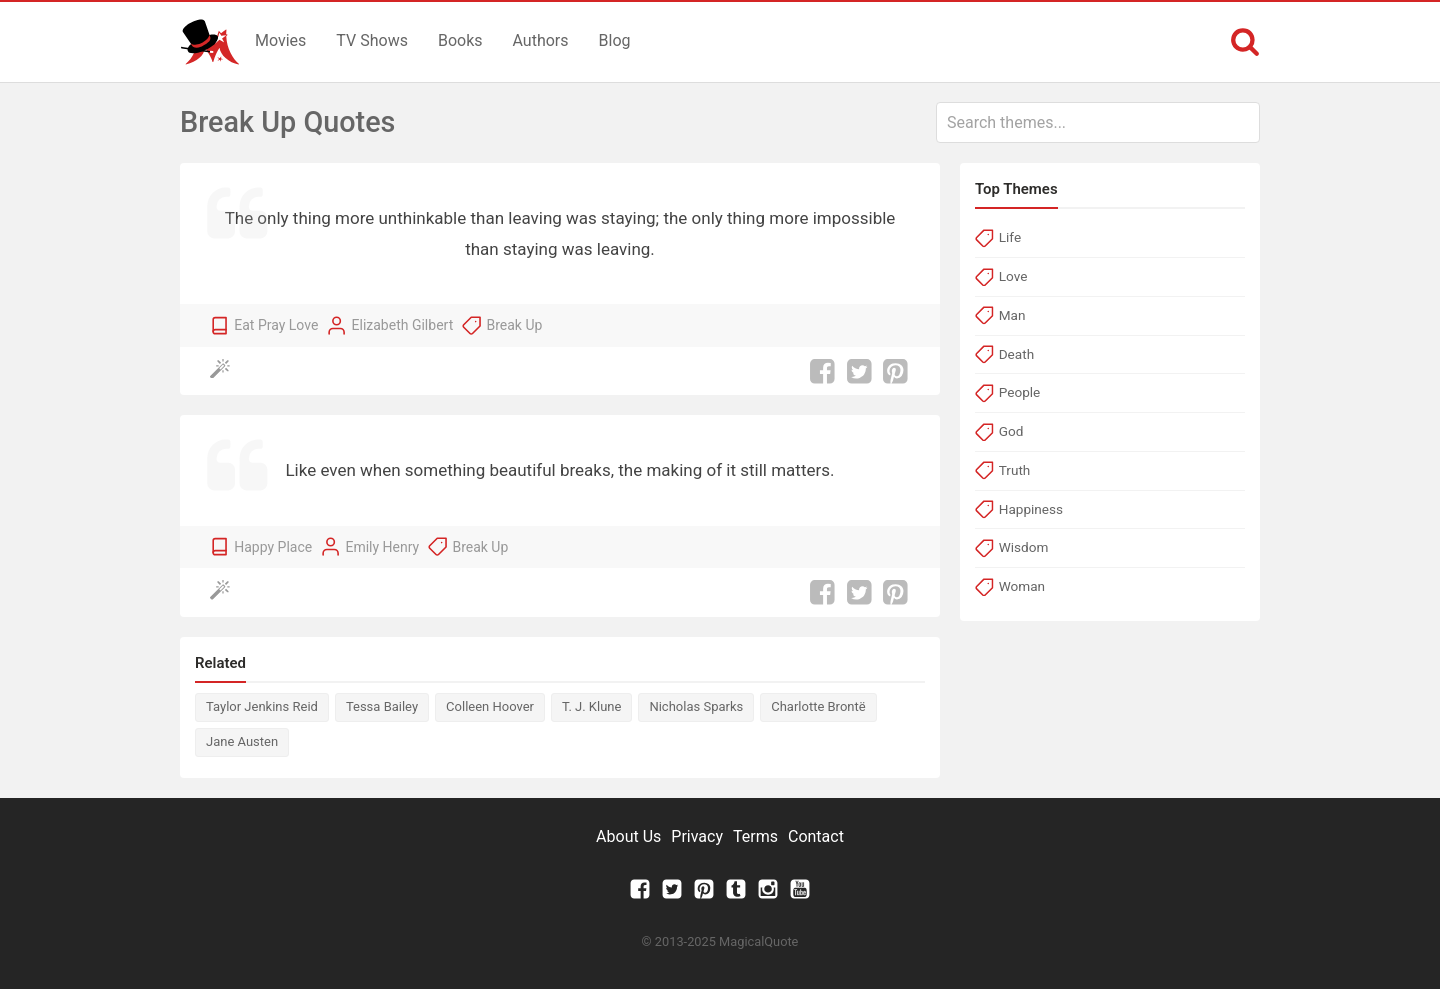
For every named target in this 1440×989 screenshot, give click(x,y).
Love (1013, 276)
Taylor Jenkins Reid (262, 706)
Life (1010, 237)
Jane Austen (242, 741)
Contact (816, 836)
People (1020, 392)
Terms (755, 836)
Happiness (1031, 509)
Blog (615, 40)
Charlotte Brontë (818, 706)
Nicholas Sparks (696, 706)
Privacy (697, 836)
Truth (1015, 470)
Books (460, 40)
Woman (1022, 586)
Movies (280, 40)
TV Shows (372, 40)
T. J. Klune (591, 706)
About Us (628, 836)
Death (1016, 354)
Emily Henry (382, 547)
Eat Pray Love (276, 325)
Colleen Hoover (490, 706)
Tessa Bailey (382, 706)
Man (1012, 315)
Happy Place (273, 547)
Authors (541, 40)
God (1011, 431)
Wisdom (1024, 547)
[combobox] (1098, 122)
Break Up (514, 325)
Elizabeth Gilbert (403, 325)
